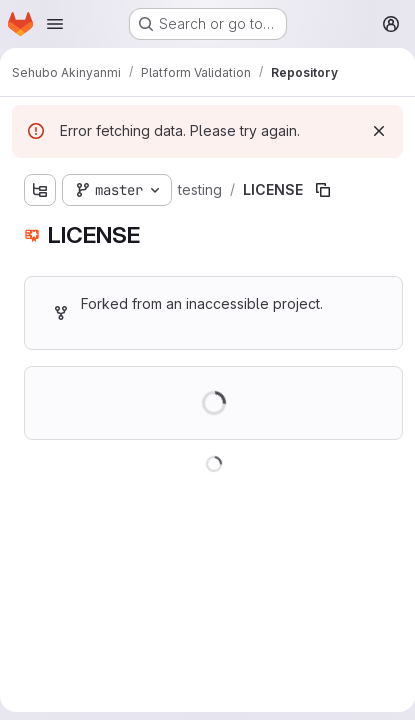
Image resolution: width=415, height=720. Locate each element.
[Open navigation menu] (55, 24)
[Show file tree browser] (40, 190)
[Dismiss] (379, 131)
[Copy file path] (323, 190)
